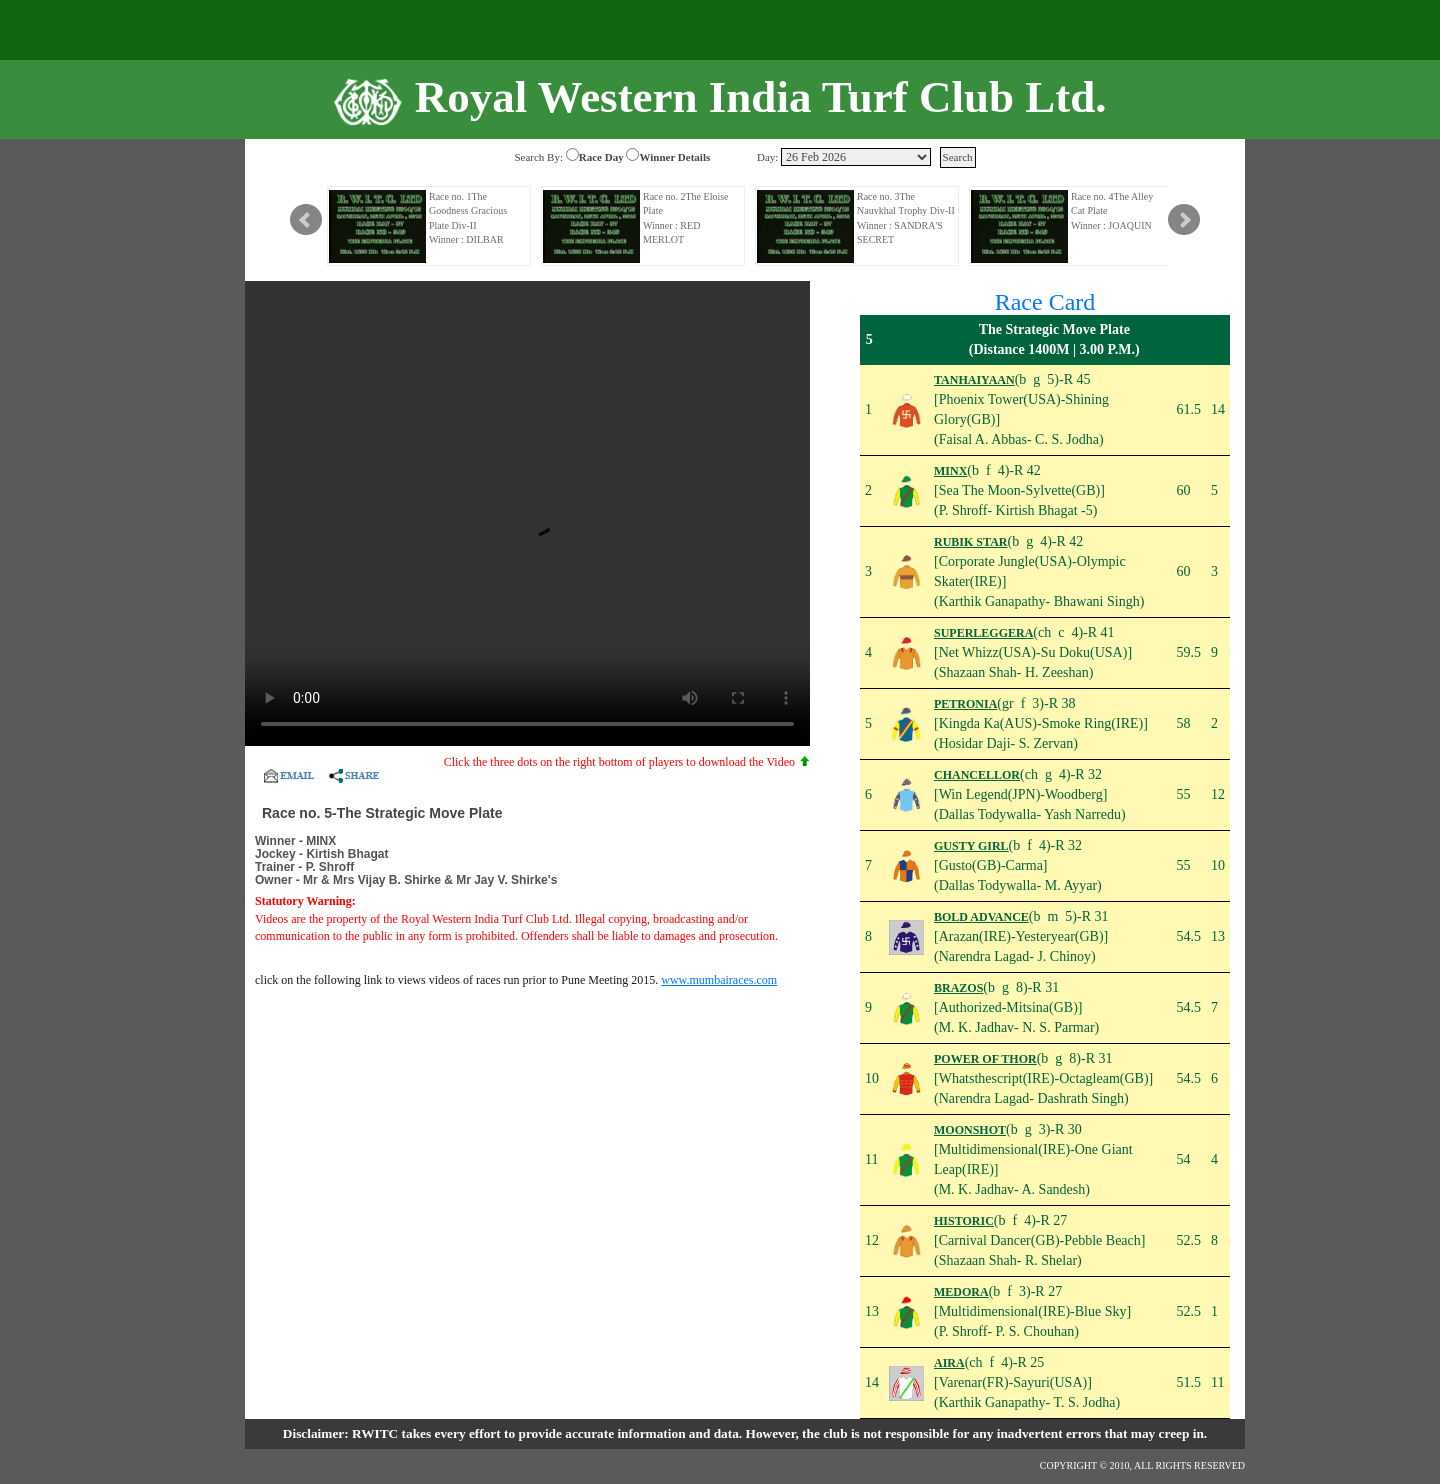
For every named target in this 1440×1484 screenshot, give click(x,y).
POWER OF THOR (985, 1059)
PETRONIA (965, 704)
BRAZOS (958, 988)
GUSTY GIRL (971, 846)
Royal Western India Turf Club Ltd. (761, 97)
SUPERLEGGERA (983, 633)
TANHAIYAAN (974, 380)
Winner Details (674, 157)
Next (1184, 220)
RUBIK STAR (970, 542)
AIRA (949, 1363)
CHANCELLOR (977, 775)
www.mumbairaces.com (719, 980)
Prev (306, 220)
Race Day (601, 157)
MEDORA (961, 1292)
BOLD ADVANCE (981, 917)
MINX (950, 471)
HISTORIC (964, 1221)
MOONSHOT (970, 1130)
